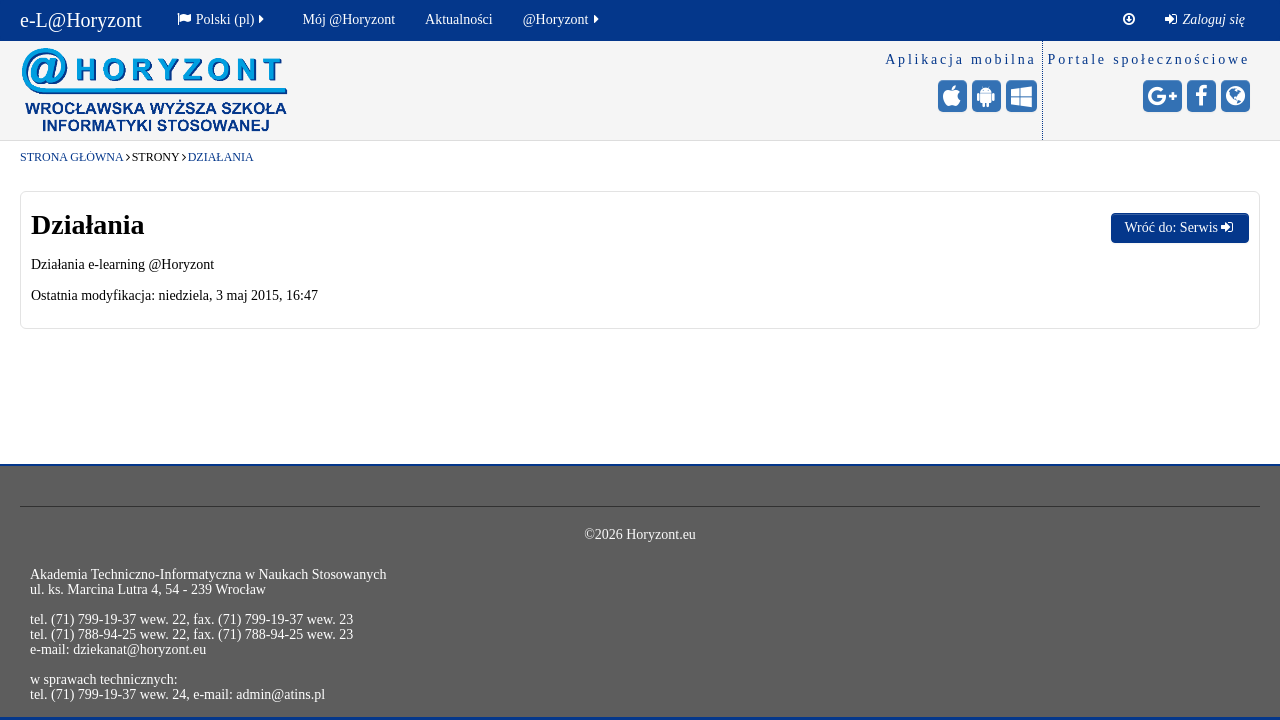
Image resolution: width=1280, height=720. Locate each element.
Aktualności (459, 19)
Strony (156, 157)
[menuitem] (1205, 20)
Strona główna (72, 157)
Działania (221, 157)
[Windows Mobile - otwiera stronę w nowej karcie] (1021, 96)
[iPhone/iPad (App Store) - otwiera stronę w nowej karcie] (952, 96)
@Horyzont (562, 19)
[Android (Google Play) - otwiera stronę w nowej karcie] (986, 96)
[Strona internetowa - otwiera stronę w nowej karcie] (1235, 96)
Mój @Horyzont (348, 19)
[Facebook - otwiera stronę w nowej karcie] (1201, 96)
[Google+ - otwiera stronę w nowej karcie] (1162, 96)
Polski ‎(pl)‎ (222, 19)
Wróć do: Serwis (1180, 227)
